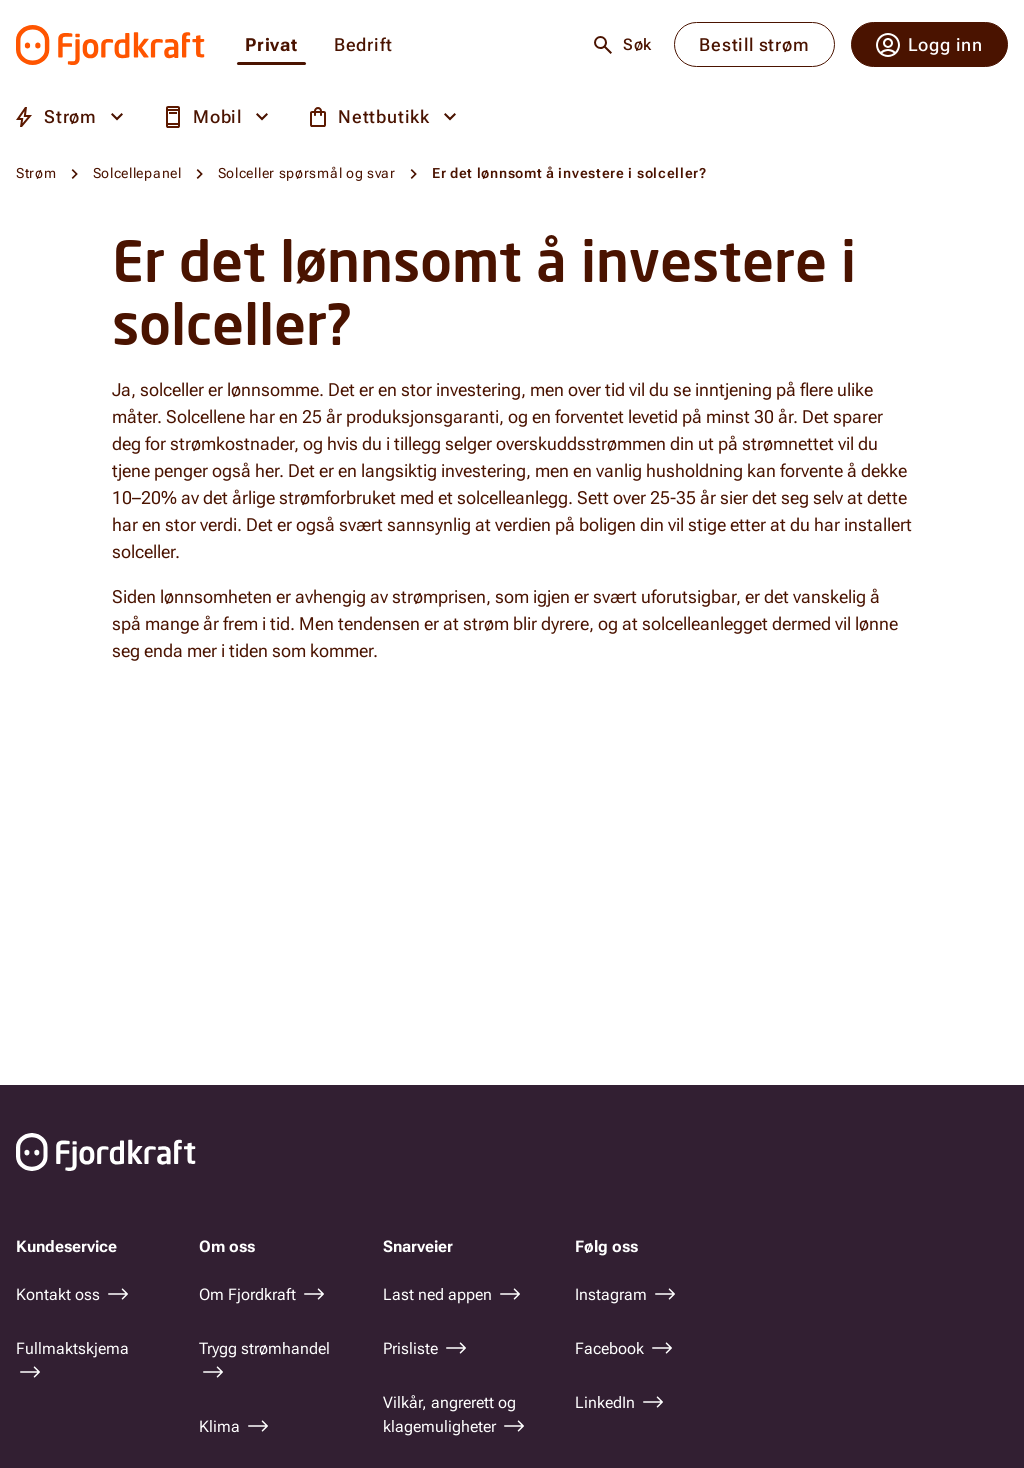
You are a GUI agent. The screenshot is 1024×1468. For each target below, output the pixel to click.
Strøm (36, 173)
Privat (271, 45)
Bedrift (363, 45)
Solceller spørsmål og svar (307, 173)
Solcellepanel (137, 173)
